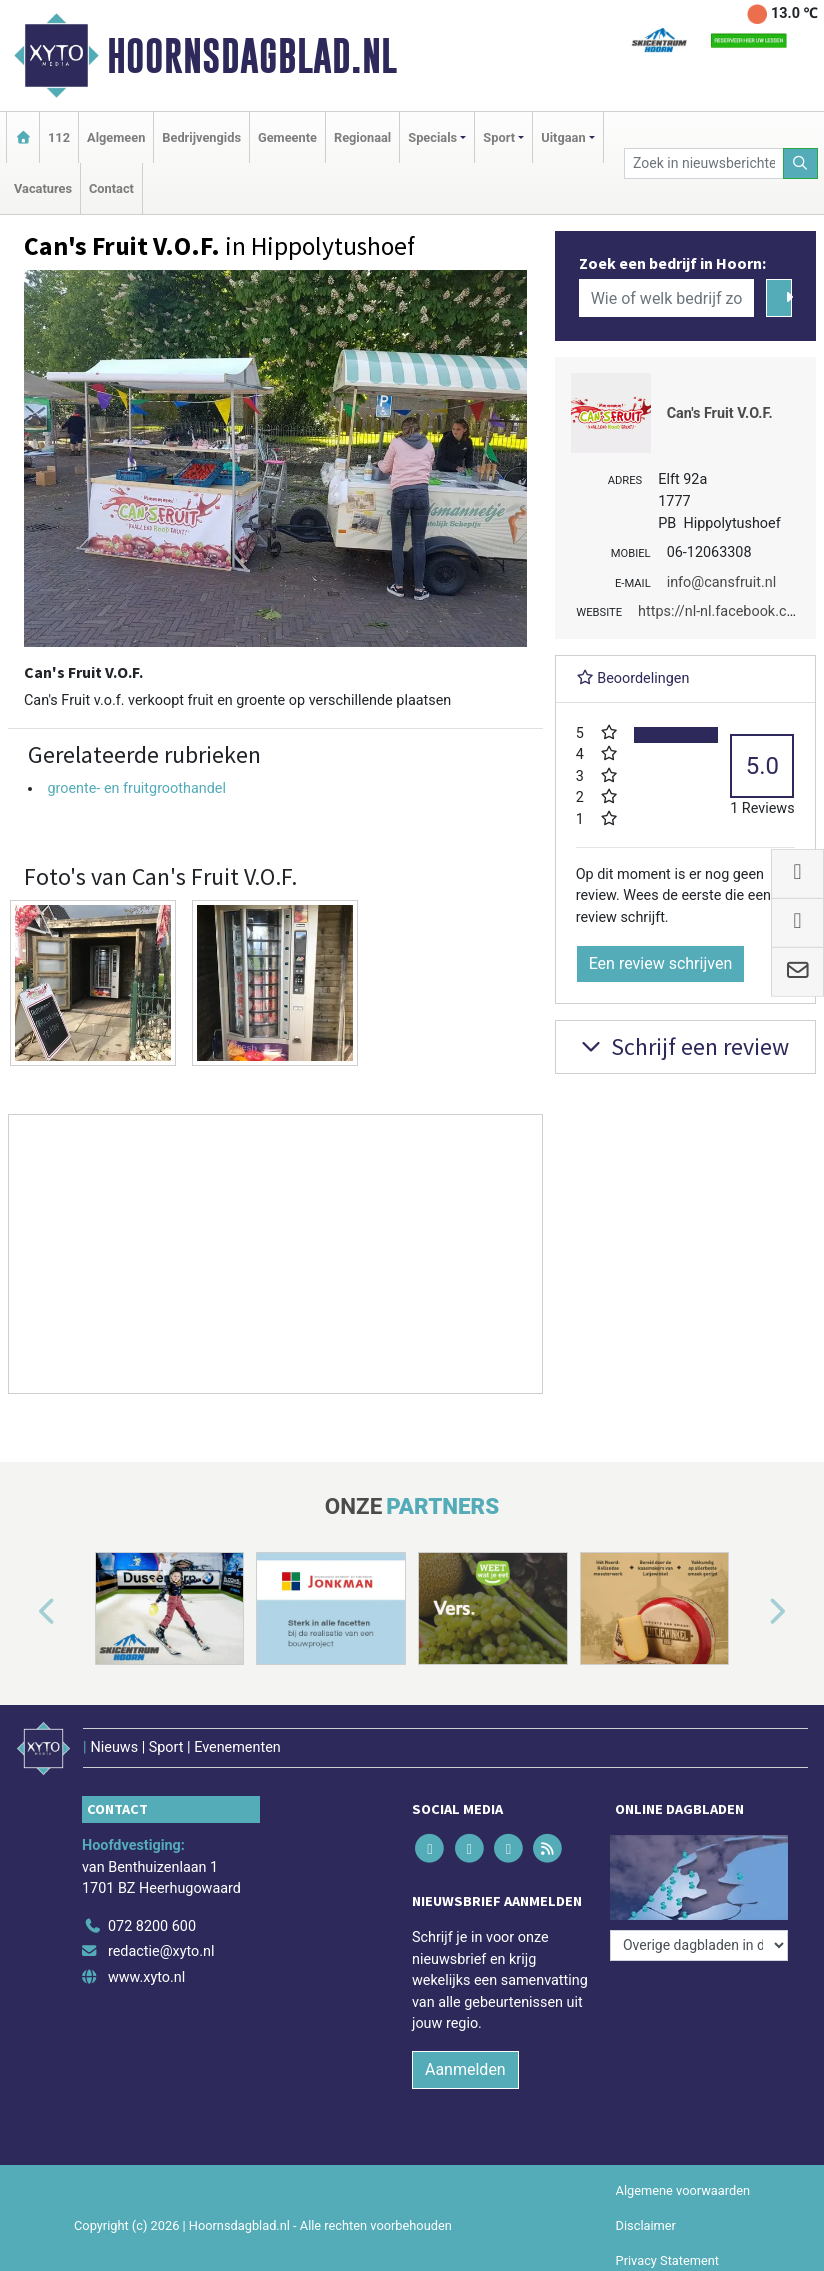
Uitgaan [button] (563, 137)
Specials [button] (432, 137)
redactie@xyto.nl (161, 1951)
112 (59, 137)
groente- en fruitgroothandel (136, 788)
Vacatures (43, 188)
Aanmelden (465, 2069)
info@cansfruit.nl (722, 582)
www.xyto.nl (146, 1977)
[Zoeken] (801, 163)
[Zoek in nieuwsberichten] (703, 163)
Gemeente (287, 137)
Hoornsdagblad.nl (252, 56)
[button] (24, 1612)
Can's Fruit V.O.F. (720, 413)
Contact (111, 188)
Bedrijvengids (201, 137)
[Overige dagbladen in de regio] (699, 1945)
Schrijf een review (682, 1046)
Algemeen (116, 137)
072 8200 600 (152, 1926)
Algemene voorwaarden (683, 2190)
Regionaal (362, 137)
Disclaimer (646, 2225)
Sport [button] (499, 137)
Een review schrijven (661, 963)
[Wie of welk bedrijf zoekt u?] (667, 298)
